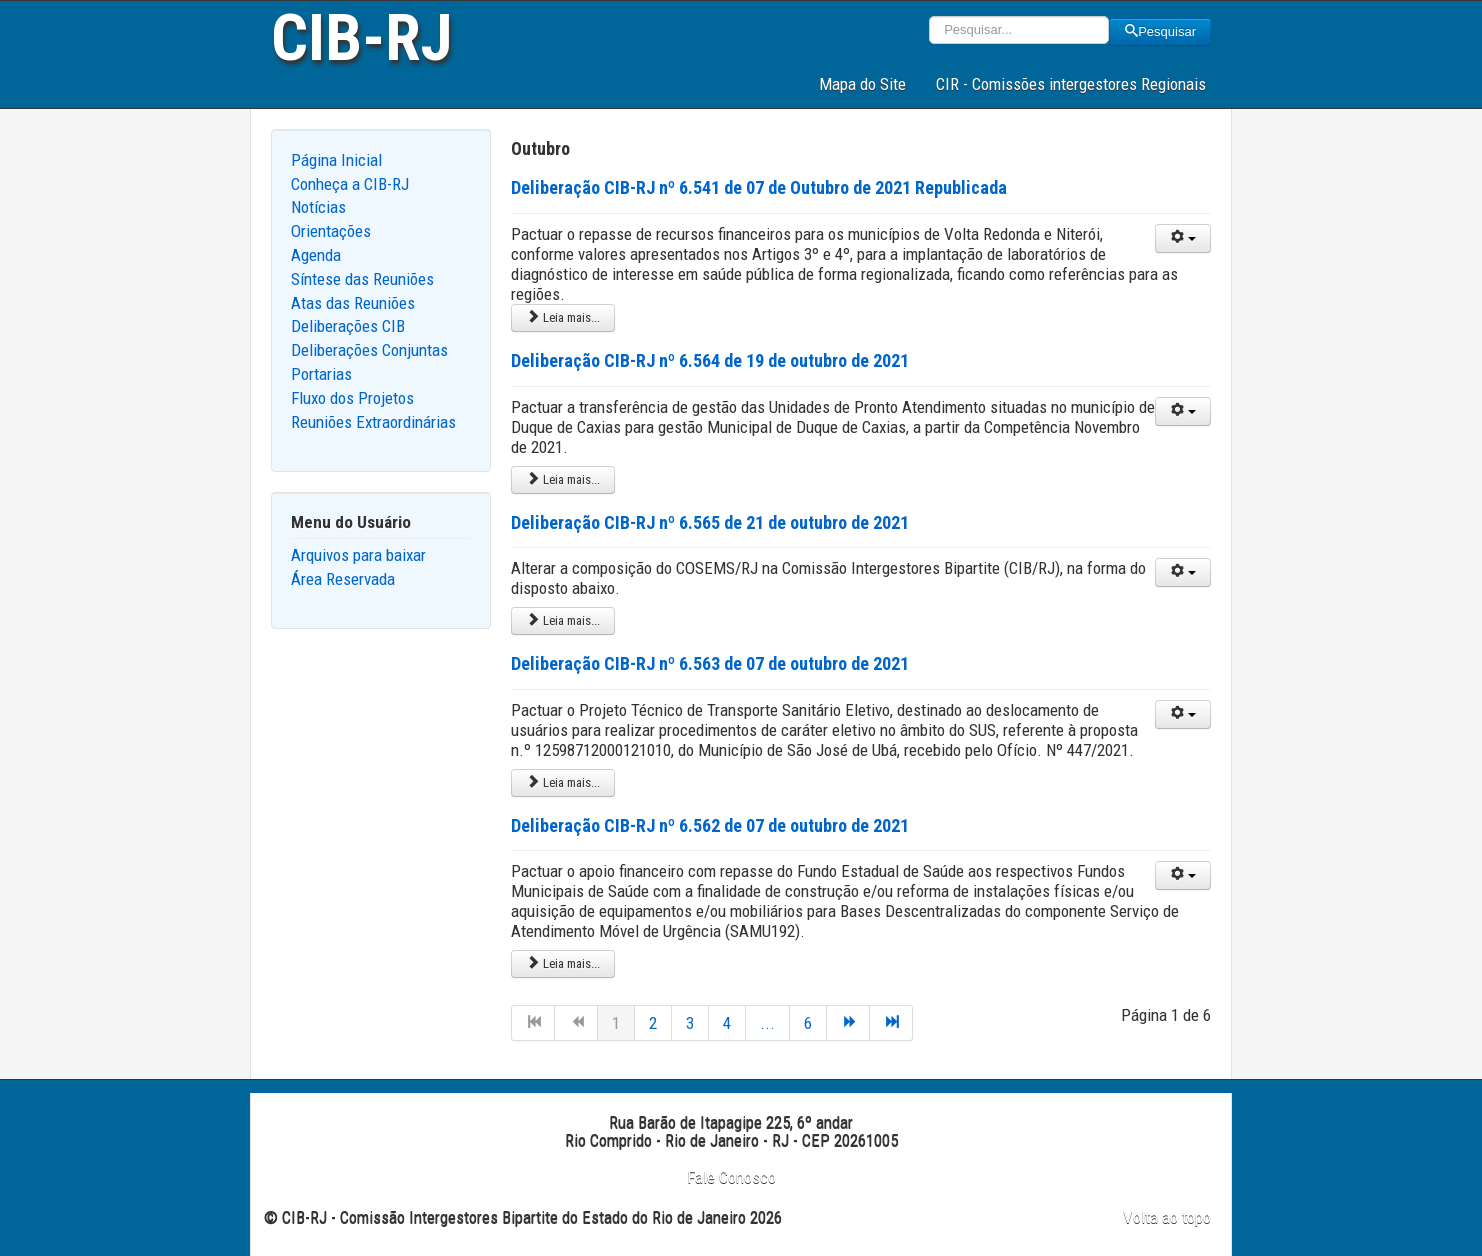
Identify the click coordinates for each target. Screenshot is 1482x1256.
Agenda (316, 255)
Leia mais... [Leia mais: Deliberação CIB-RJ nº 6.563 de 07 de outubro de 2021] (563, 782)
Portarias (321, 374)
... (767, 1023)
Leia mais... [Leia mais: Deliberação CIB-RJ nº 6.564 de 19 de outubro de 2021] (563, 479)
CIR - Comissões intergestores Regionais (1071, 84)
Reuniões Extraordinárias (373, 422)
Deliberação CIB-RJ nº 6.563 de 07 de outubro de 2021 (710, 663)
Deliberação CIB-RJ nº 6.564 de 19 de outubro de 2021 (710, 360)
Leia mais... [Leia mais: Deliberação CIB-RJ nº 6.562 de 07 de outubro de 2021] (563, 963)
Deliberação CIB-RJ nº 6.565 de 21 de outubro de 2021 (710, 522)
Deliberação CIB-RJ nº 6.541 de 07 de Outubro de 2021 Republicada (759, 187)
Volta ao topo (1167, 1217)
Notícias (318, 207)
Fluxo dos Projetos (352, 398)
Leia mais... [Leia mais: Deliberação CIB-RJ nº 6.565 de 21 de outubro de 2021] (563, 620)
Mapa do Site (862, 84)
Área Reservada (343, 579)
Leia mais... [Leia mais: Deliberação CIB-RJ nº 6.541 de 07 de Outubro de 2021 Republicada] (563, 317)
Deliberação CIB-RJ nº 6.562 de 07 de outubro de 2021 (710, 825)
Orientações (331, 231)
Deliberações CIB (348, 326)
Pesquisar (1160, 31)
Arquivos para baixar (358, 555)
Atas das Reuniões (353, 303)
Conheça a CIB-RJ (350, 184)
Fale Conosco (731, 1177)
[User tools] (1183, 238)
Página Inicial (336, 160)
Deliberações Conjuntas (369, 350)
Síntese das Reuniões (362, 279)
